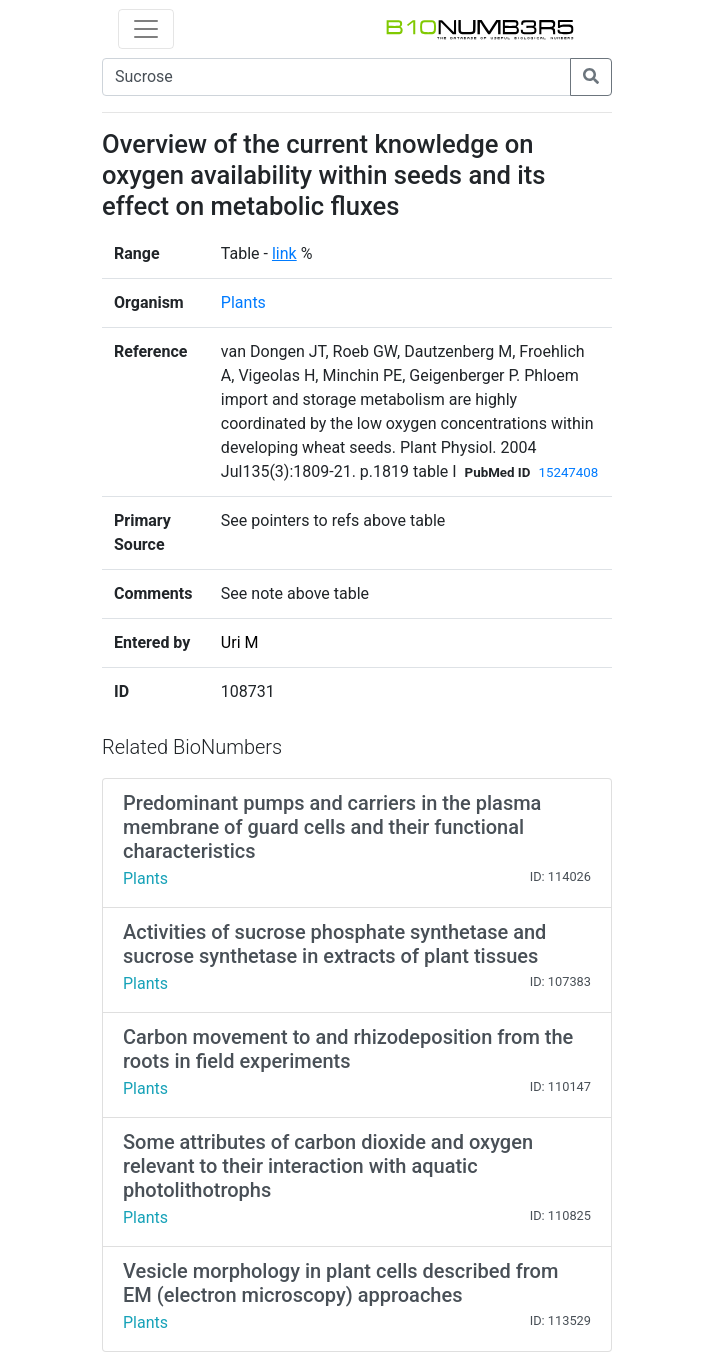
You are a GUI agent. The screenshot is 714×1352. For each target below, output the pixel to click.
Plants (243, 302)
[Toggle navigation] (146, 29)
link (284, 253)
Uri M (240, 642)
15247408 (568, 472)
